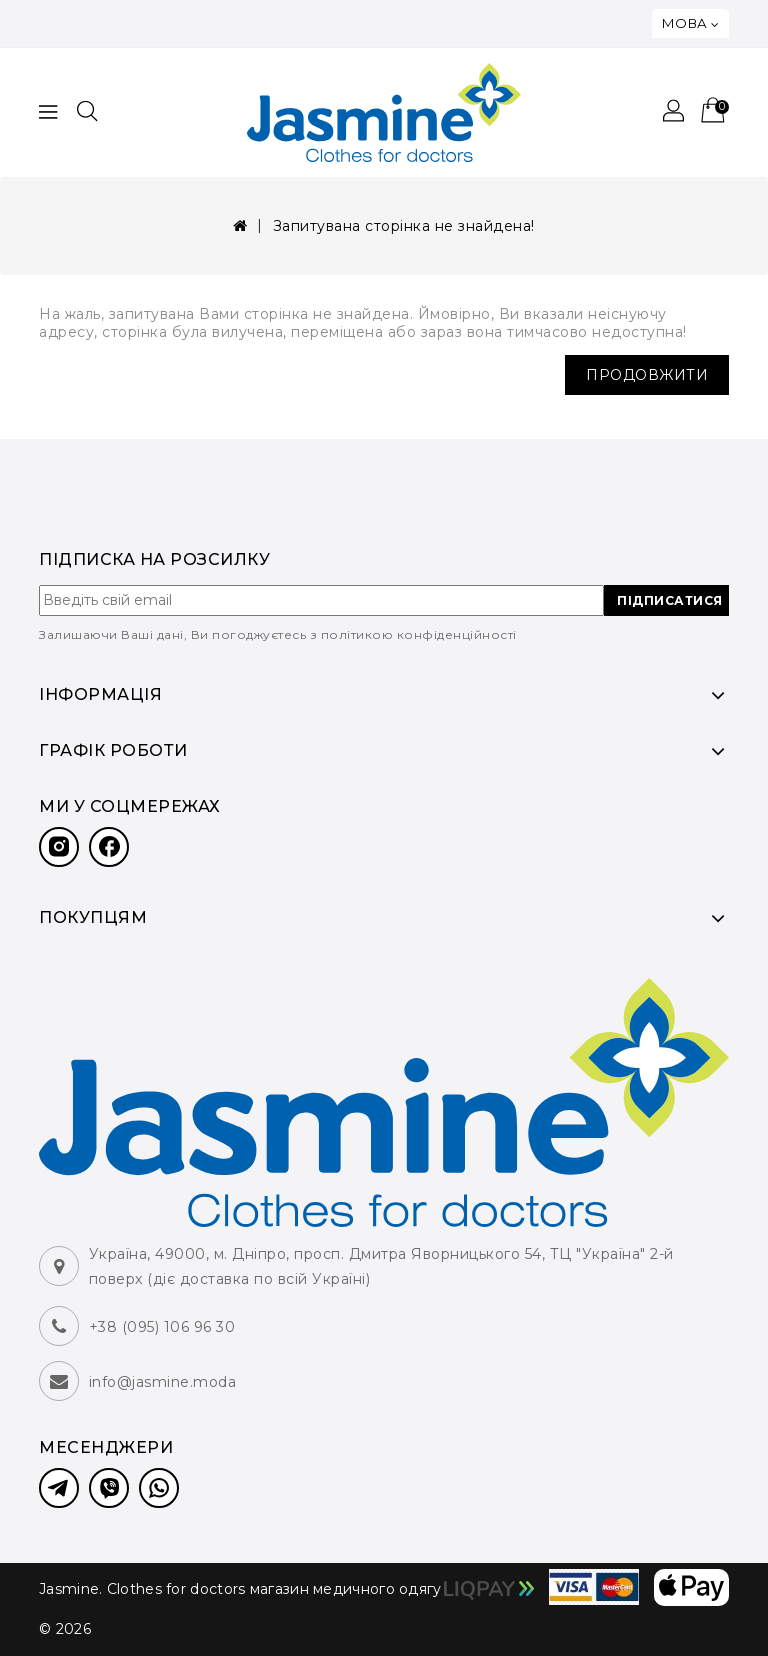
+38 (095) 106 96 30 (162, 1327)
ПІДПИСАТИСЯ (670, 600)
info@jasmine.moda (163, 1382)
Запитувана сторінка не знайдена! (404, 226)
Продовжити (647, 375)
